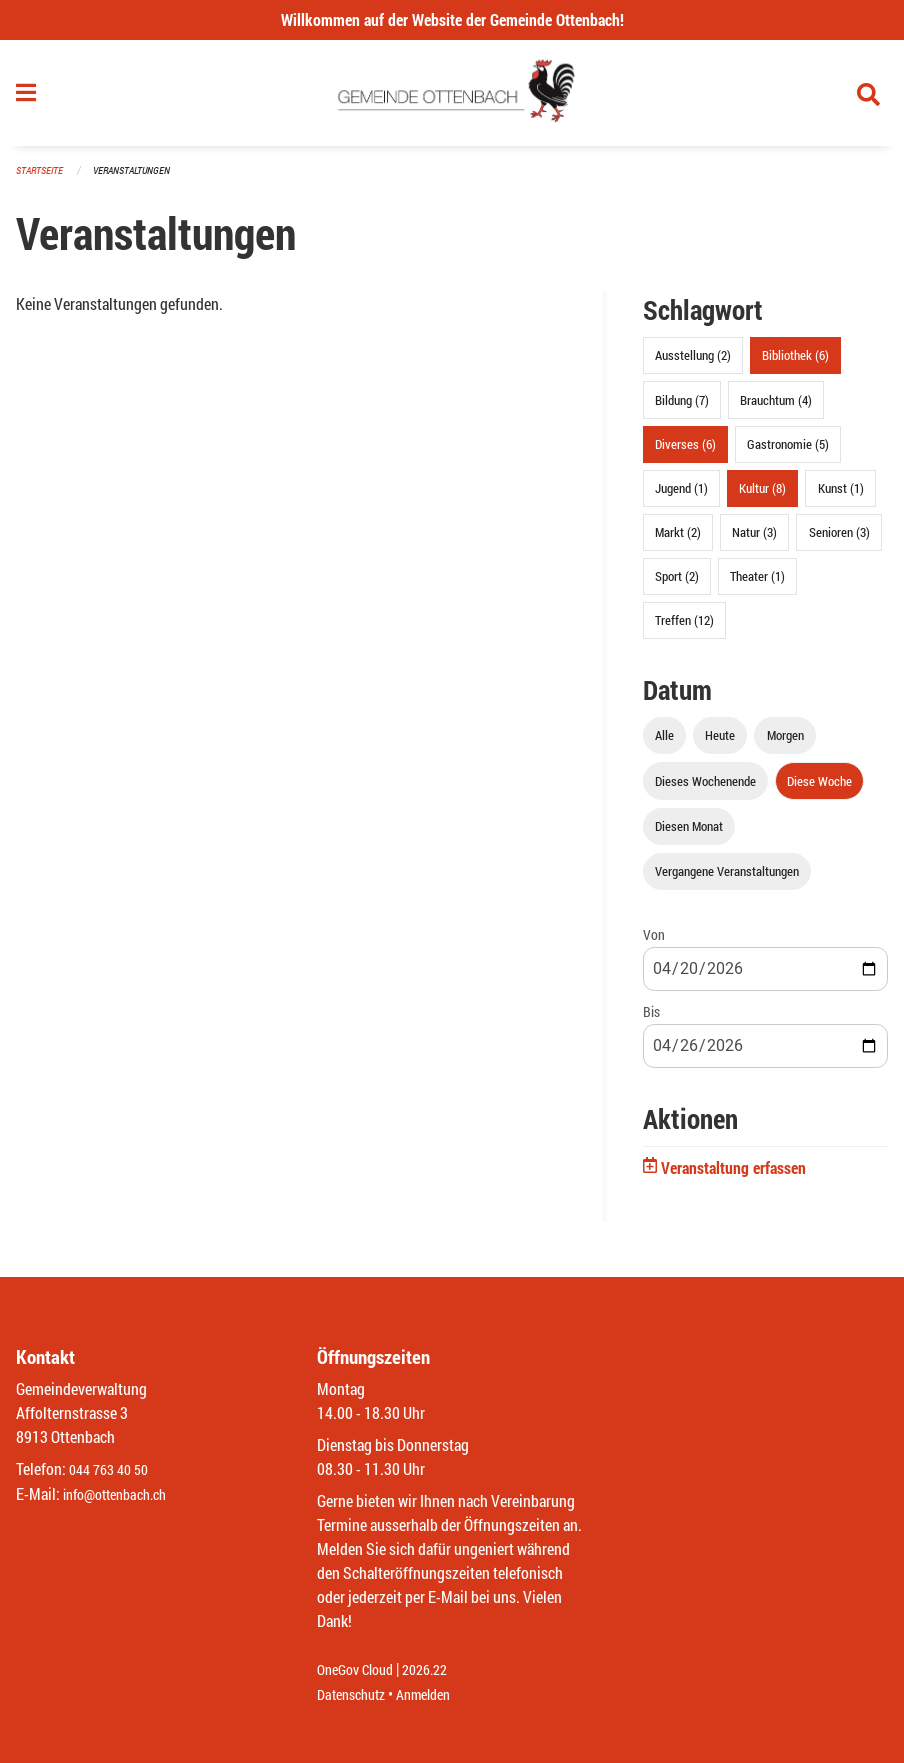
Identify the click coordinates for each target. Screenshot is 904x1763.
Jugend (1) (681, 496)
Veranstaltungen (140, 179)
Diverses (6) (685, 452)
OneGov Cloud (360, 1670)
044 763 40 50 (113, 1470)
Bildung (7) (682, 408)
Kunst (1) (841, 496)
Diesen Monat (689, 834)
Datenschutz (356, 1694)
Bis (651, 1020)
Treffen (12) (684, 629)
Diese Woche (819, 789)
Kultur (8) (762, 496)
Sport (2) (677, 585)
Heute (720, 744)
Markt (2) (678, 541)
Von (654, 942)
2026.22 (439, 1670)
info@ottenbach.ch (123, 1494)
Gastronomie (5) (788, 452)
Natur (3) (754, 541)
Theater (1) (757, 585)
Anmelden (437, 1694)
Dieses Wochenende (705, 789)
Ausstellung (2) (693, 364)
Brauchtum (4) (776, 408)
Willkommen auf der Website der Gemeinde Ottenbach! (452, 19)
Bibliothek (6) (795, 364)
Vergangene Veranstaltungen (727, 879)
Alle (664, 744)
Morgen (785, 744)
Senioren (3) (839, 541)
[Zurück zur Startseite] (452, 98)
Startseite (42, 179)
